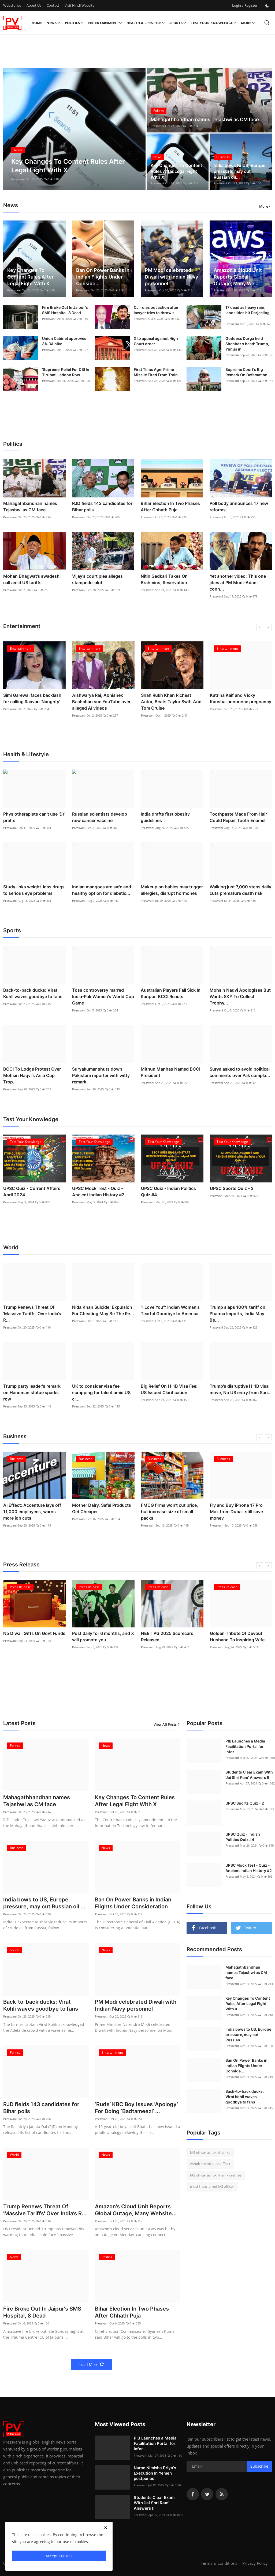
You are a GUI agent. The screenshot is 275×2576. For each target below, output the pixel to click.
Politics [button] (74, 22)
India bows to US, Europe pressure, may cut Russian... (248, 2034)
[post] (74, 129)
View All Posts (167, 1724)
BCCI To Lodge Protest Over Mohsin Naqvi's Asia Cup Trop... (32, 1075)
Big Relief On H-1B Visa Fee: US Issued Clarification (169, 1389)
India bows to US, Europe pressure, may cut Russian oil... (239, 171)
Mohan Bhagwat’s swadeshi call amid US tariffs (32, 579)
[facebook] (193, 2494)
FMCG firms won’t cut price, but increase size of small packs (238, 1511)
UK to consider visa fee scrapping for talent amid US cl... (101, 1392)
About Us (34, 5)
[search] (267, 23)
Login (236, 5)
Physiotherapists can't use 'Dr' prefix (34, 817)
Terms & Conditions (219, 2563)
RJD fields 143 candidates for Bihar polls (102, 506)
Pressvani (18, 179)
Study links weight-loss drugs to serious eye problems (34, 890)
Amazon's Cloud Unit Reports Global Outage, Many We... (238, 276)
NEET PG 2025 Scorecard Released (236, 1636)
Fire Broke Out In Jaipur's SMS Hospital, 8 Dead (65, 310)
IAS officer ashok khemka (210, 2152)
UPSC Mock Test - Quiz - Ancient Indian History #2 (98, 1191)
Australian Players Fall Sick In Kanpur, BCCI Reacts (170, 993)
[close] (105, 2528)
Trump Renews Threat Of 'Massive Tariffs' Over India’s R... (32, 1313)
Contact (53, 5)
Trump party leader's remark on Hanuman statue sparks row (32, 1392)
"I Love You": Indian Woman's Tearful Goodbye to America (170, 1310)
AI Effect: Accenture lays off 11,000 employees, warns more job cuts (101, 1511)
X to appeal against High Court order (156, 341)
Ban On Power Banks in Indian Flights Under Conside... (102, 276)
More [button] (263, 206)
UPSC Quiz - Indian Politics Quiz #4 (168, 1191)
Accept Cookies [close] (59, 2555)
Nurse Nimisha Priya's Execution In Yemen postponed (155, 2473)
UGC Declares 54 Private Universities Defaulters (28, 1636)
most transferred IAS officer (212, 2186)
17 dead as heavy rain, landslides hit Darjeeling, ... (248, 312)
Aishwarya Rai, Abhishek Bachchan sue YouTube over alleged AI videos (170, 701)
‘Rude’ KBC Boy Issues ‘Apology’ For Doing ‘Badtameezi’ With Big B (27, 701)
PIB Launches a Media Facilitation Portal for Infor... (155, 2443)
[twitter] (207, 2494)
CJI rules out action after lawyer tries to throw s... (156, 310)
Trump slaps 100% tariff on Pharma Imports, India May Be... (237, 1313)
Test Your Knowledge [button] (214, 22)
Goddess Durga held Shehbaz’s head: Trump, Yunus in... (247, 343)
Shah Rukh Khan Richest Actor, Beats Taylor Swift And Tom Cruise (240, 701)
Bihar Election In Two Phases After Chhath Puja (170, 506)
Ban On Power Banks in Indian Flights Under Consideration (133, 1903)
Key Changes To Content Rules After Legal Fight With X (176, 171)
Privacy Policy (255, 2563)
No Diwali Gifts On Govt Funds (103, 1633)
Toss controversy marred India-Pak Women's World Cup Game (103, 996)
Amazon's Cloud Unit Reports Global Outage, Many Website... (136, 2210)
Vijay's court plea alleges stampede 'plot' (97, 579)
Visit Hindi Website (79, 5)
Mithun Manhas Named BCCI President (170, 1072)
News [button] (53, 22)
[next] (268, 627)
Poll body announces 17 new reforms (239, 506)
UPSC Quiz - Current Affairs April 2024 (31, 1191)
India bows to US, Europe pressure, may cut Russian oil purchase (33, 1511)
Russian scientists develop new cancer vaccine (99, 817)
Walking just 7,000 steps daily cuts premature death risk (240, 890)
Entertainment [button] (105, 22)
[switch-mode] (267, 5)
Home (37, 22)
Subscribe (259, 2466)
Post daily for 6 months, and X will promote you (172, 1636)
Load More (91, 2364)
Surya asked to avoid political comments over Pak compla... (240, 1072)
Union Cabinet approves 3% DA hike (64, 341)
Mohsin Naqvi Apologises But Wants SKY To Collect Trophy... (240, 996)
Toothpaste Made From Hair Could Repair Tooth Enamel (238, 817)
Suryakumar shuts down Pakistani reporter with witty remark (101, 1075)
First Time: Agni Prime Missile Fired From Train (156, 372)
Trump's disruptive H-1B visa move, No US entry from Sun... (241, 1389)
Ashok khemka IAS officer (210, 2163)
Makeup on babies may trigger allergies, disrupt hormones (172, 890)
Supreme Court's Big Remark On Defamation (246, 372)
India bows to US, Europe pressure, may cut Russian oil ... (44, 1903)
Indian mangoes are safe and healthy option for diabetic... (101, 890)
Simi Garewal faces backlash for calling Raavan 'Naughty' (101, 698)
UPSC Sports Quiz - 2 (232, 1188)
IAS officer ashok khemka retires (215, 2175)
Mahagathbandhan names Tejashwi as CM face (205, 119)
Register (250, 5)
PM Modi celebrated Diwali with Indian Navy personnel (171, 276)
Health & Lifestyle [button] (146, 22)
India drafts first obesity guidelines (165, 817)
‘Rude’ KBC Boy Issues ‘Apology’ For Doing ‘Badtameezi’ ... (136, 2107)
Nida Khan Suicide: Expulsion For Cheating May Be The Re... (103, 1310)
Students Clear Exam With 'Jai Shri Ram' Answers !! (249, 1775)
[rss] (221, 2494)
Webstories (12, 5)
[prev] (259, 627)
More (248, 22)
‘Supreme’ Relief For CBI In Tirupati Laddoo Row (65, 372)
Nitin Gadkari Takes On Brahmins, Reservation (164, 579)
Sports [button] (178, 22)
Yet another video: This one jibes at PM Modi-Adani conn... (238, 582)
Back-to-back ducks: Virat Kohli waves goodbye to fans (32, 993)
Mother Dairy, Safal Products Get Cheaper (170, 1508)
